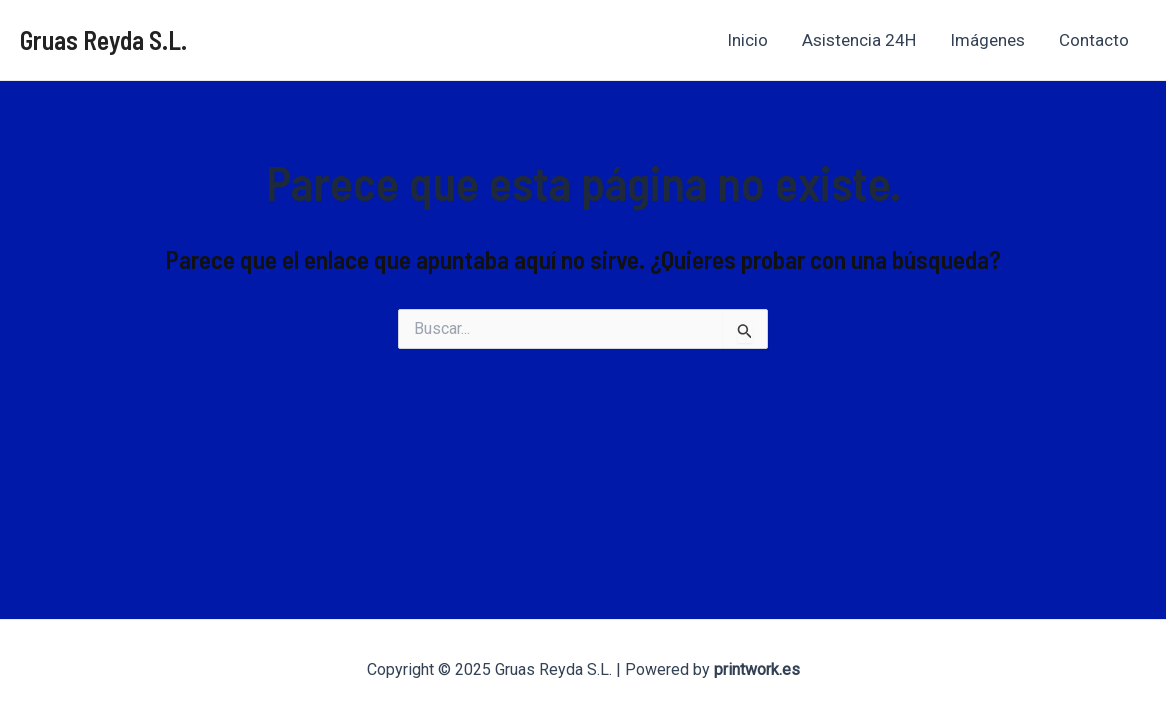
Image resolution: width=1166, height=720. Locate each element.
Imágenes (987, 40)
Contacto (1094, 40)
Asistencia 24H (859, 40)
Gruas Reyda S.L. (103, 39)
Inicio (747, 40)
